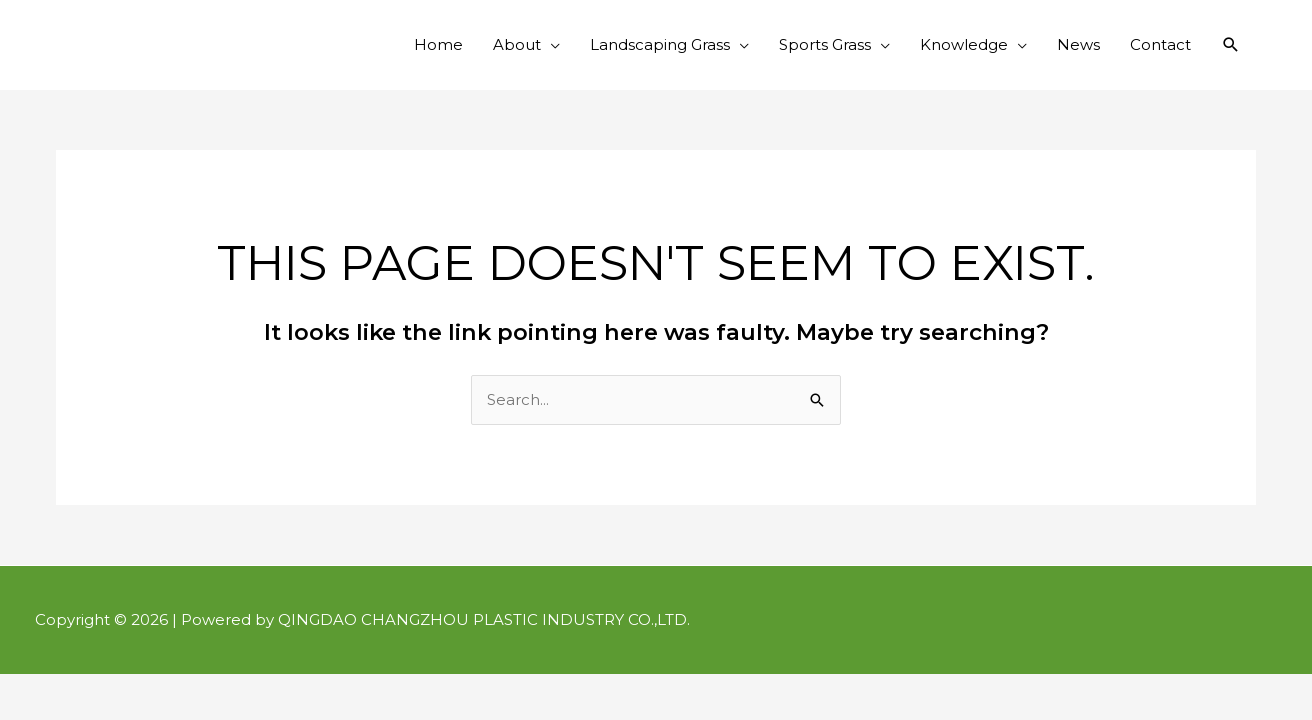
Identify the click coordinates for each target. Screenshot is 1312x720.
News (1078, 44)
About (517, 44)
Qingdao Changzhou (180, 30)
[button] (1231, 45)
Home (438, 44)
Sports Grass (825, 44)
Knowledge (964, 44)
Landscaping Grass (660, 44)
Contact (1160, 44)
